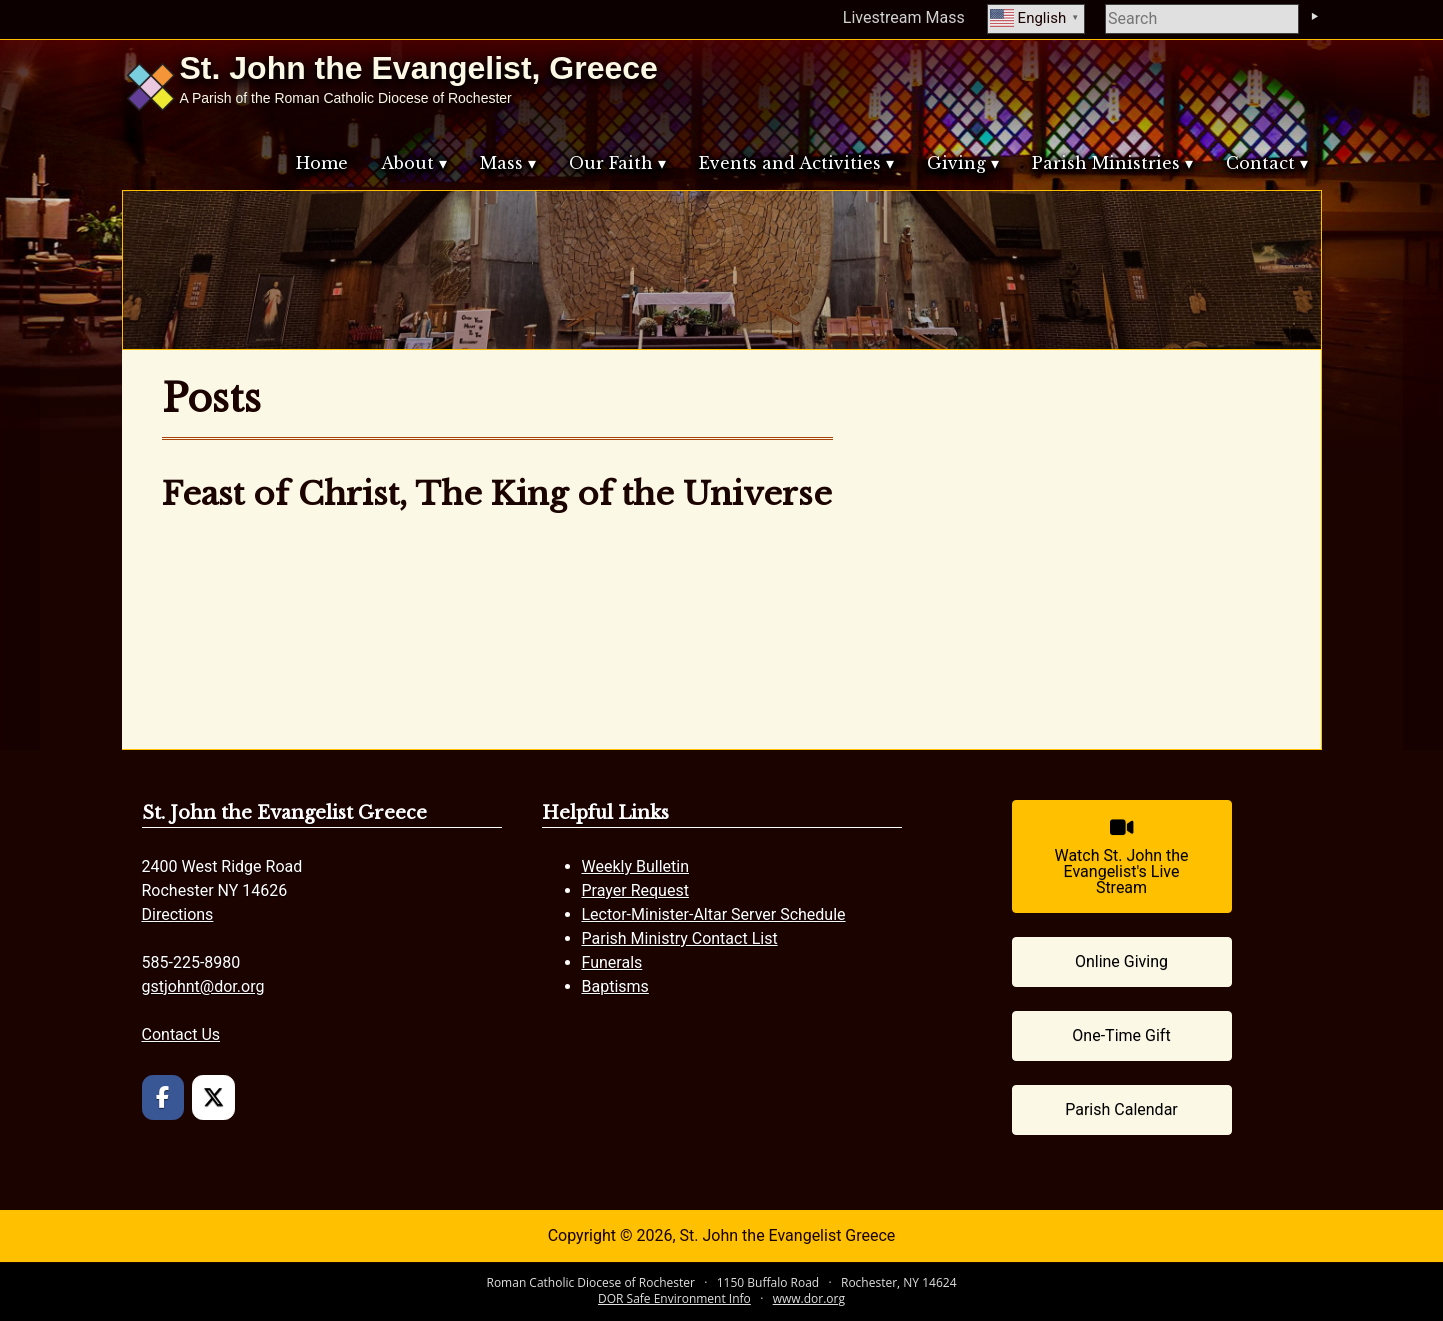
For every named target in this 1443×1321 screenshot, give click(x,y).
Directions (178, 914)
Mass (501, 163)
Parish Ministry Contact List (680, 938)
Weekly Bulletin (635, 866)
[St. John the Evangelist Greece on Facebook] (163, 1097)
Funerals (612, 962)
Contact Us (181, 1034)
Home (322, 163)
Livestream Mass (904, 17)
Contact (1260, 163)
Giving (956, 163)
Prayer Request (635, 890)
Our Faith (611, 163)
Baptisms (615, 986)
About (407, 163)
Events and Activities (790, 163)
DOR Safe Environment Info (674, 1298)
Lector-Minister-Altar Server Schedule (714, 914)
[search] (1202, 19)
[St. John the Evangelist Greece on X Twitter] (213, 1097)
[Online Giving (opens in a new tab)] (1122, 962)
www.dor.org (809, 1298)
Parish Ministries (1106, 163)
